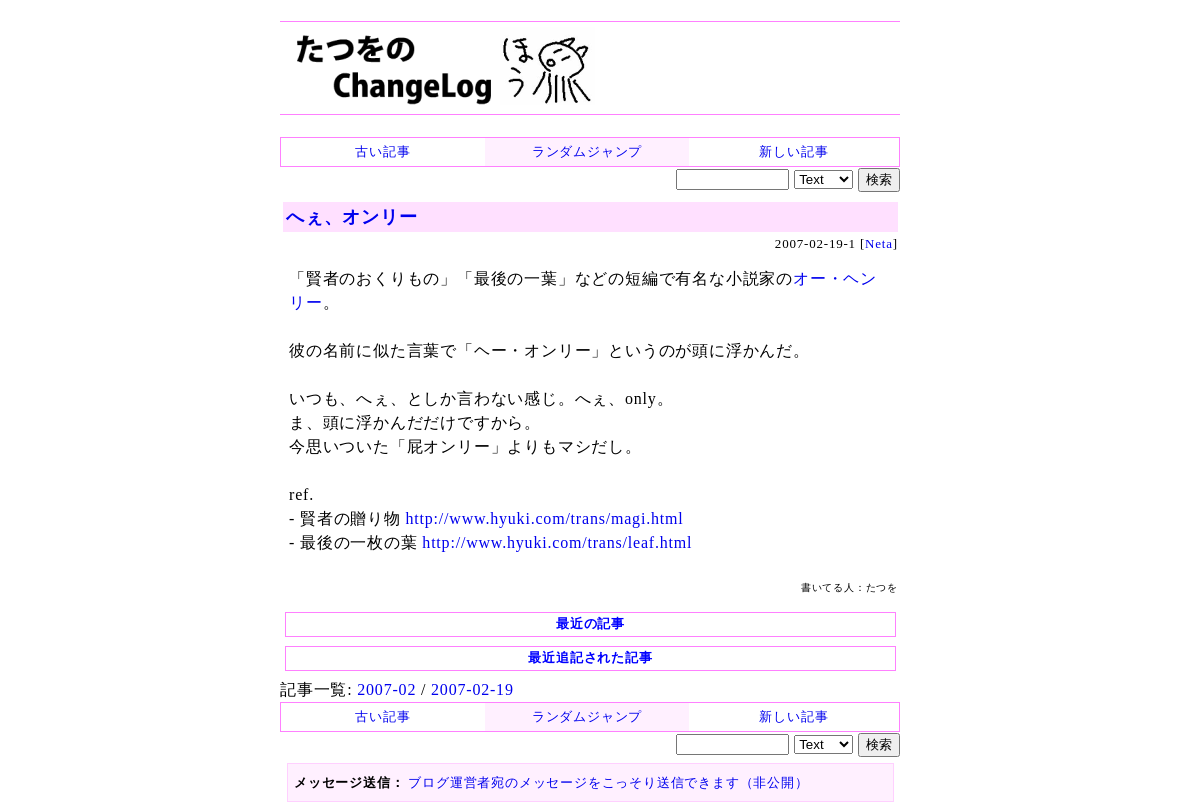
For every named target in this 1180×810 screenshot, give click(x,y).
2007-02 (386, 689)
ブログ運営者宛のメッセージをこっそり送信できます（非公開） (608, 782)
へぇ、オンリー (352, 217)
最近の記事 (590, 623)
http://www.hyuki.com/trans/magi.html (545, 518)
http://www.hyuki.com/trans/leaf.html (557, 542)
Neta (879, 243)
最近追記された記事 (590, 657)
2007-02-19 (472, 689)
